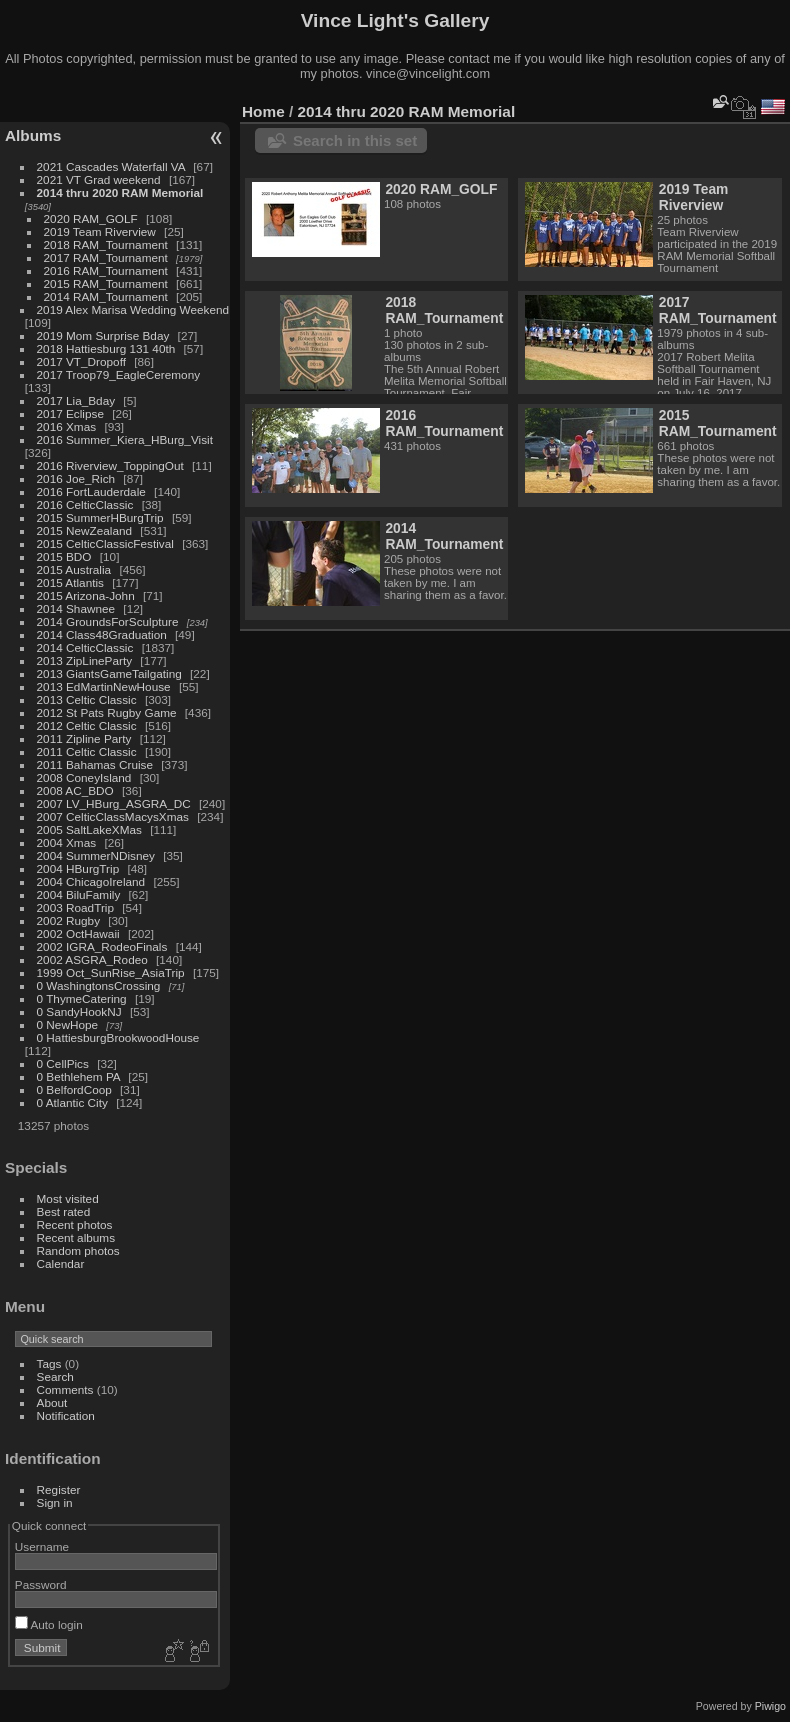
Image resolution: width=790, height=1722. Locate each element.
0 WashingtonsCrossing (99, 985)
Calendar (61, 1263)
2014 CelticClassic (85, 647)
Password (41, 1584)
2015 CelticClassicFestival (105, 543)
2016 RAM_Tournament (106, 270)
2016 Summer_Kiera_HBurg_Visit (125, 439)
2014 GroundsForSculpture (108, 621)
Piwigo (770, 1706)
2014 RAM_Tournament (106, 296)
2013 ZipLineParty (85, 660)
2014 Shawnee (76, 608)
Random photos (78, 1250)
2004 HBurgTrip (78, 868)
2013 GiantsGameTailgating (109, 673)
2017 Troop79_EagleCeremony (119, 374)
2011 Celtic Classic (87, 751)
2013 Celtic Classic (87, 699)
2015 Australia (74, 569)
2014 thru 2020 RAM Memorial (120, 192)
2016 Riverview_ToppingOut (110, 465)
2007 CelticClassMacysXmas (113, 816)
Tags (49, 1363)
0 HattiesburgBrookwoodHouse (118, 1037)
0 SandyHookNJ (79, 1011)
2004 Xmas (67, 842)
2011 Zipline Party (84, 738)
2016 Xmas (67, 426)
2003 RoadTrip (75, 907)
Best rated (64, 1211)
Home (263, 111)
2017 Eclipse (70, 413)
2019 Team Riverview (100, 231)
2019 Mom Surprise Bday (103, 335)
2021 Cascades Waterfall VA (111, 166)
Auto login (49, 1624)
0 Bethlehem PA (79, 1076)
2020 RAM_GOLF (91, 218)
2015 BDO (64, 556)
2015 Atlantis (70, 582)
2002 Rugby (68, 920)
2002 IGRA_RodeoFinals (102, 946)
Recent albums (76, 1237)
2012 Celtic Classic (87, 725)
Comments (65, 1389)
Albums (33, 135)
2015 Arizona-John (86, 595)
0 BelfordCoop (74, 1089)
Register (59, 1489)
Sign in (55, 1502)
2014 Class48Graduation (102, 634)
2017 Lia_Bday (76, 400)
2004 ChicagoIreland (91, 881)
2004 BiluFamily (79, 894)
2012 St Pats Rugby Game (107, 712)
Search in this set (355, 140)
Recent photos (75, 1224)
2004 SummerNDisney (96, 855)
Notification (66, 1415)
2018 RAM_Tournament (106, 244)
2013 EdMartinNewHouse (104, 686)
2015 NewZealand (85, 530)
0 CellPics (63, 1063)
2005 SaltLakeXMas (89, 829)
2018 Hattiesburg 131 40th (106, 348)
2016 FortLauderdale (91, 491)
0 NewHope (67, 1024)
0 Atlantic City (72, 1102)
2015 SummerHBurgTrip (100, 517)
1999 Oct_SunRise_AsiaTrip (111, 972)
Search (55, 1376)
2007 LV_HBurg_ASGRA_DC (114, 803)
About (52, 1402)
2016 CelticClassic (85, 504)
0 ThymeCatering (82, 998)
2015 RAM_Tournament (106, 283)
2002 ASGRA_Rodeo (92, 959)
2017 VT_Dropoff (81, 361)
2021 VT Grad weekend (99, 179)
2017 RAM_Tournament (106, 257)
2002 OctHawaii (78, 933)
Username (42, 1546)
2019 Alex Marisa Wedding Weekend (133, 309)
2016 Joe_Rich (76, 478)
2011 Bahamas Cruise (95, 764)
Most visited (68, 1198)
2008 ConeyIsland (84, 777)
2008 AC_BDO (75, 790)
